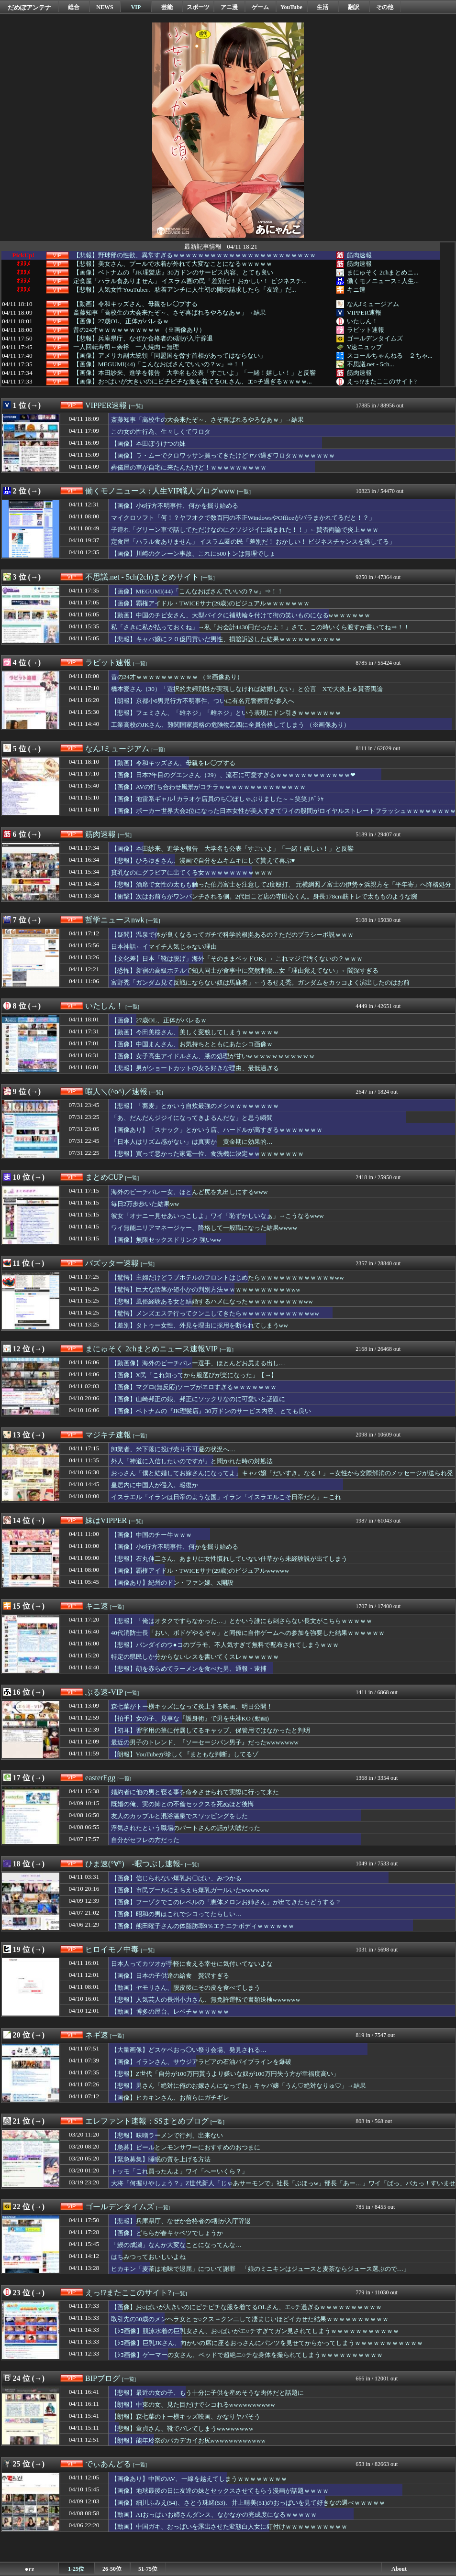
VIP (136, 7)
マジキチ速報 (108, 1435)
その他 (384, 7)
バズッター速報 (112, 1263)
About (399, 2568)
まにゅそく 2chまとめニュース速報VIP (151, 1349)
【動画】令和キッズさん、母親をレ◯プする (135, 304)
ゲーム (260, 7)
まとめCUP (104, 1177)
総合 (73, 7)
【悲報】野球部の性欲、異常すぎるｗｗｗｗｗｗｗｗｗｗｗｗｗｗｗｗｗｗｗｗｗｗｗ (194, 255)
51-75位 (147, 2568)
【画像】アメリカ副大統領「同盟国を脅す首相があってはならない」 (169, 355)
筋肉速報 (359, 255)
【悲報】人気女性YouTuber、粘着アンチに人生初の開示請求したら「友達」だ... (184, 289)
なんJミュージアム (373, 303)
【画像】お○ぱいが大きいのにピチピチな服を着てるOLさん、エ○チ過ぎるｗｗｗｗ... (192, 381)
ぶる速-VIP (104, 1692)
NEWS (104, 7)
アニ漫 (229, 7)
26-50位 (112, 2568)
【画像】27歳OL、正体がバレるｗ (121, 321)
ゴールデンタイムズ (375, 338)
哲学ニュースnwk (115, 920)
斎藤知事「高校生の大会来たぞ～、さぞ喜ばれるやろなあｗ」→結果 (169, 312)
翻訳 (353, 7)
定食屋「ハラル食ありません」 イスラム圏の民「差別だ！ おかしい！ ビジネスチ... (190, 281)
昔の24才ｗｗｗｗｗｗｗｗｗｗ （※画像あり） (139, 330)
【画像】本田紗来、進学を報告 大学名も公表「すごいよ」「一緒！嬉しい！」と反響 (194, 373)
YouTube (291, 7)
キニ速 (356, 289)
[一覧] (136, 406)
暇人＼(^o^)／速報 (116, 1091)
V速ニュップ (365, 347)
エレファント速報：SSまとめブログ (147, 2121)
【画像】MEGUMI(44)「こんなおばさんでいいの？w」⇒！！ (159, 364)
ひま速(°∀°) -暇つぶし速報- (134, 1864)
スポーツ (198, 7)
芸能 (167, 7)
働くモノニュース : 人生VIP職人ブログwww (160, 491)
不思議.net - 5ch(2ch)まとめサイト (142, 577)
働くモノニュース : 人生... (383, 281)
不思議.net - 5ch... (370, 364)
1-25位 (76, 2568)
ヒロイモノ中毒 (112, 1949)
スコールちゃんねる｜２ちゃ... (390, 355)
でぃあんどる (108, 2464)
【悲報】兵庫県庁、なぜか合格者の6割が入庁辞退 (143, 338)
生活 (322, 7)
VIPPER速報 (364, 312)
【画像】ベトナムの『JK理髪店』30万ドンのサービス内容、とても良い (173, 272)
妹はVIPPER (106, 1520)
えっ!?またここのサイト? (382, 381)
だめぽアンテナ (29, 7)
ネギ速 (96, 2035)
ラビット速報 (365, 329)
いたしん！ (362, 321)
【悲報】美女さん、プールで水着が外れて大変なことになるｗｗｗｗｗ (172, 264)
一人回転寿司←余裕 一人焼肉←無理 (126, 347)
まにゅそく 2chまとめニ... (383, 272)
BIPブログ (102, 2378)
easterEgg (100, 1778)
